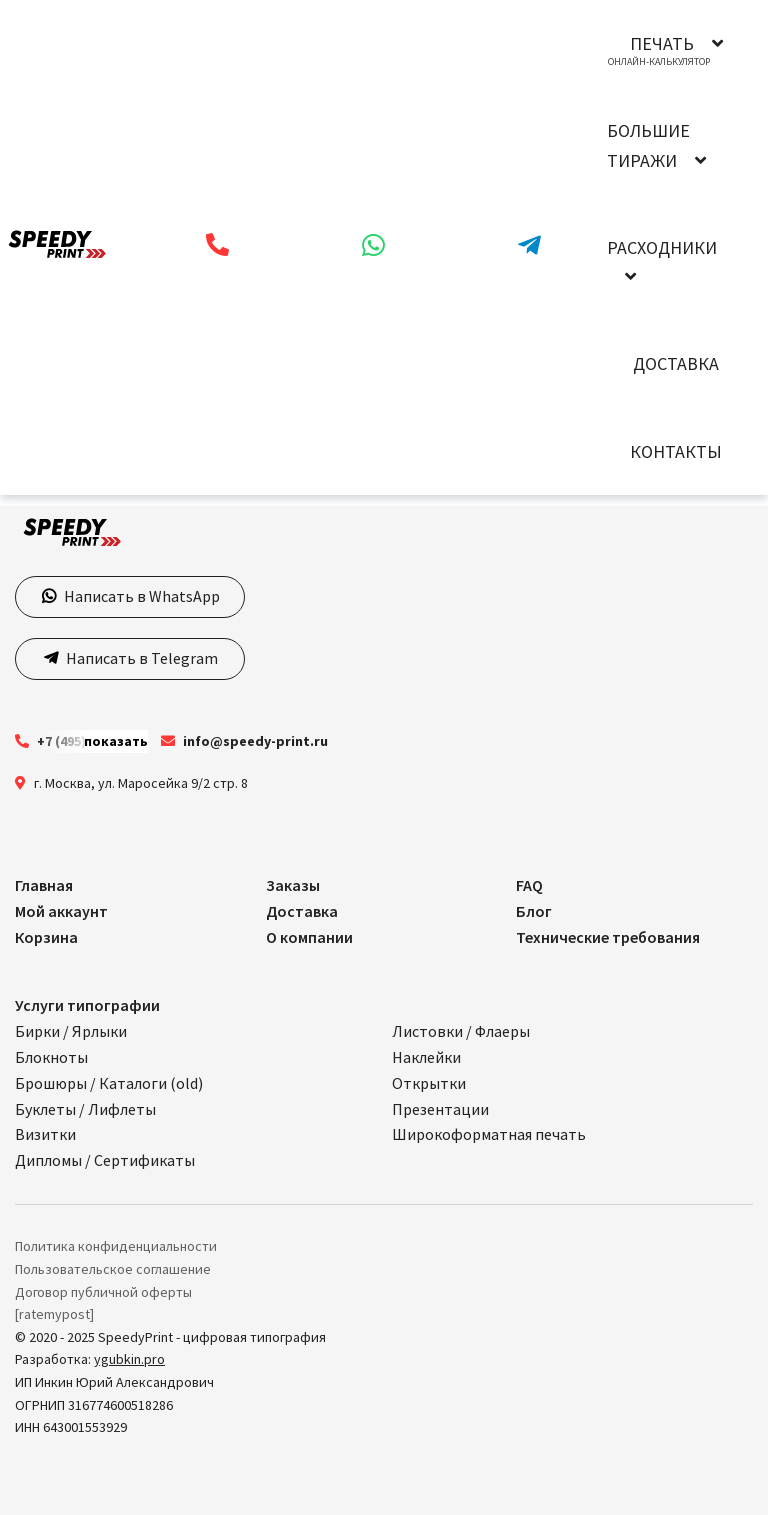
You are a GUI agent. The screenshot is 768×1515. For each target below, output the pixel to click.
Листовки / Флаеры (461, 1031)
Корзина (46, 937)
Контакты (676, 451)
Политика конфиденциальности (116, 1246)
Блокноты (51, 1057)
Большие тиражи (648, 145)
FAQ (529, 885)
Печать (662, 43)
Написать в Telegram (140, 658)
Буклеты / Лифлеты (85, 1109)
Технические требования (608, 937)
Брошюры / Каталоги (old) (109, 1083)
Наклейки (426, 1057)
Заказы (293, 885)
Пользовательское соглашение (113, 1269)
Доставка (676, 363)
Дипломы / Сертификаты (105, 1160)
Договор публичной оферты (103, 1292)
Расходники (662, 247)
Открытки (429, 1083)
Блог (534, 911)
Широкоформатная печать (489, 1134)
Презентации (440, 1109)
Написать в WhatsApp (140, 596)
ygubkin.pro (129, 1359)
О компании (309, 937)
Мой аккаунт (61, 911)
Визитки (45, 1134)
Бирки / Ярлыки (71, 1031)
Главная (44, 885)
